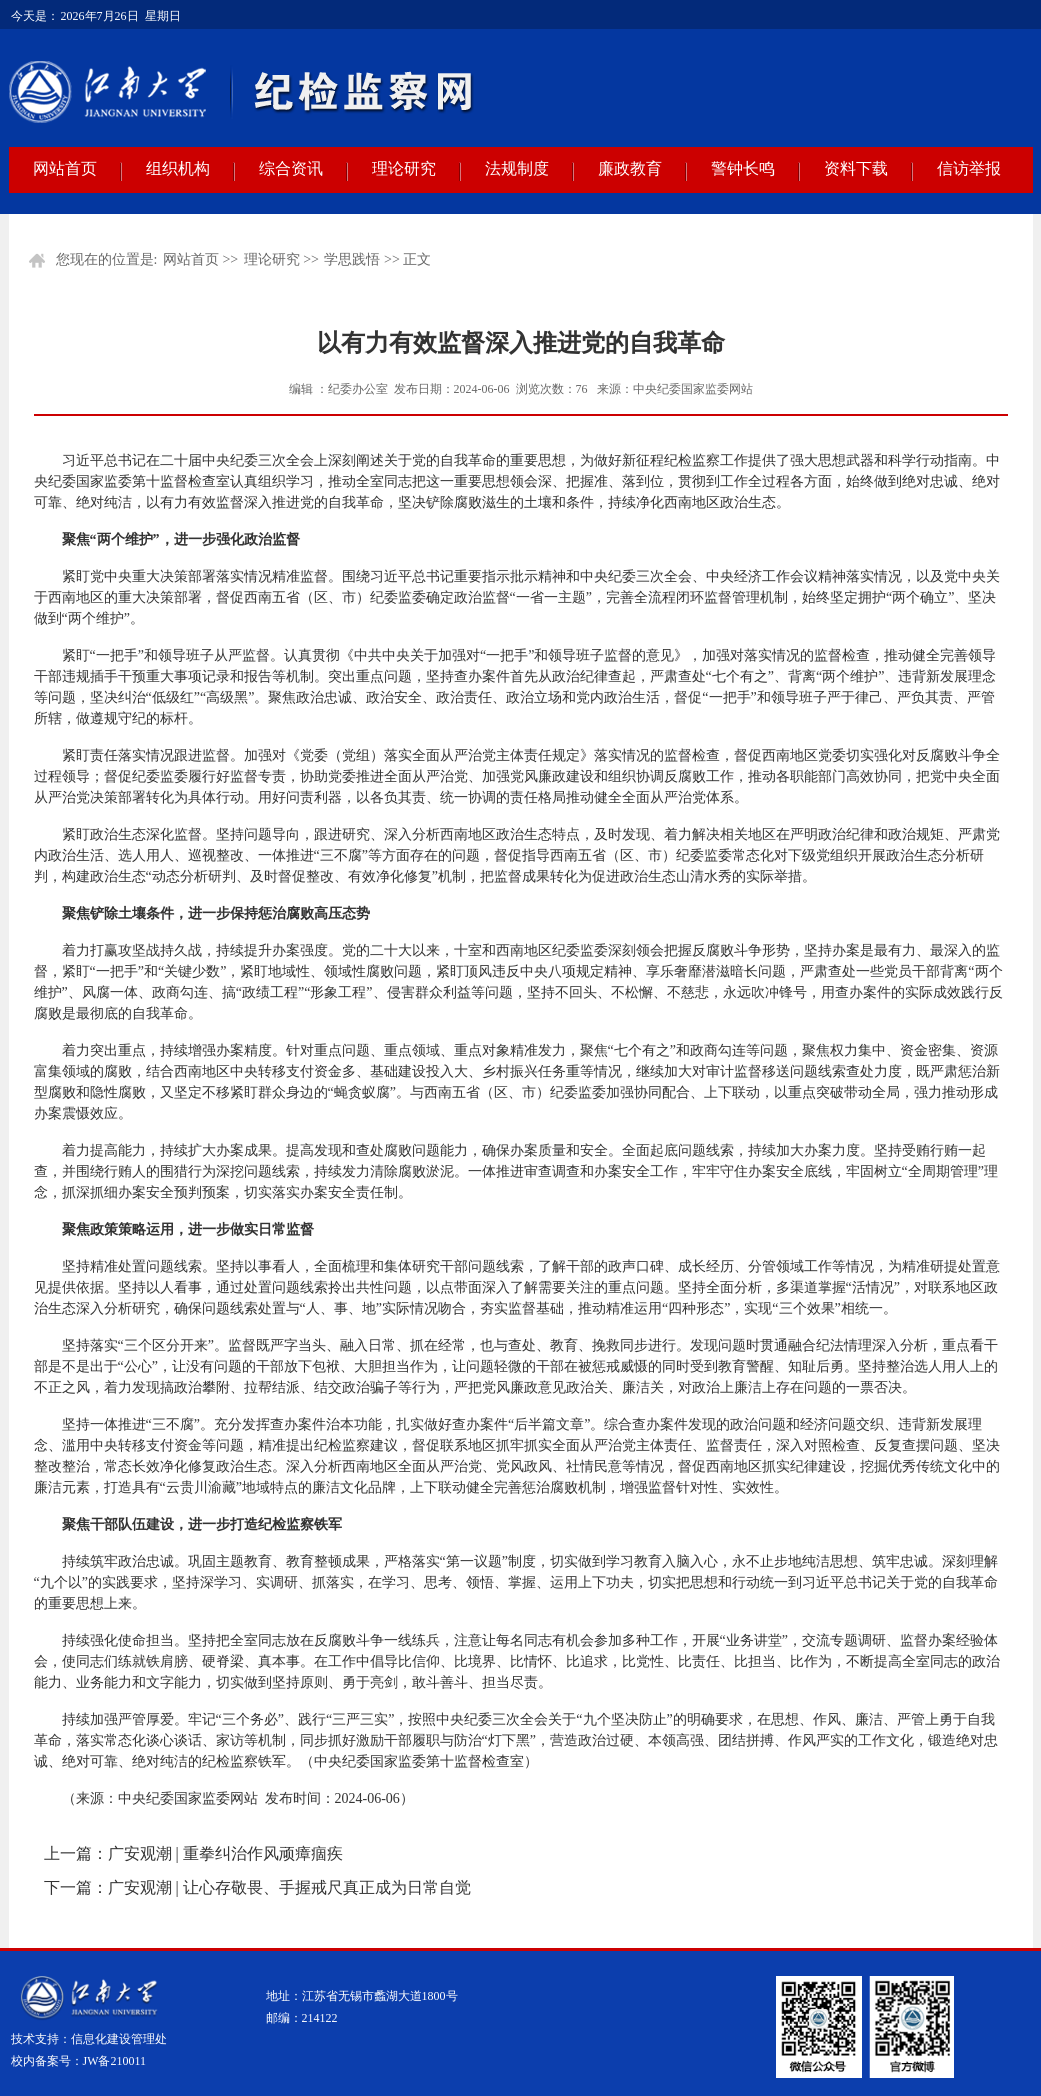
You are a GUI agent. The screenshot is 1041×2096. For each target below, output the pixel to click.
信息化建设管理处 (119, 2039)
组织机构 (178, 168)
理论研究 (404, 168)
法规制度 (517, 168)
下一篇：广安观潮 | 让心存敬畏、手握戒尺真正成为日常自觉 (257, 1887)
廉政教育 (630, 168)
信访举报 (969, 168)
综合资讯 (291, 168)
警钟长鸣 (743, 168)
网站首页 (65, 168)
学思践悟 (352, 259)
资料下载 (856, 168)
